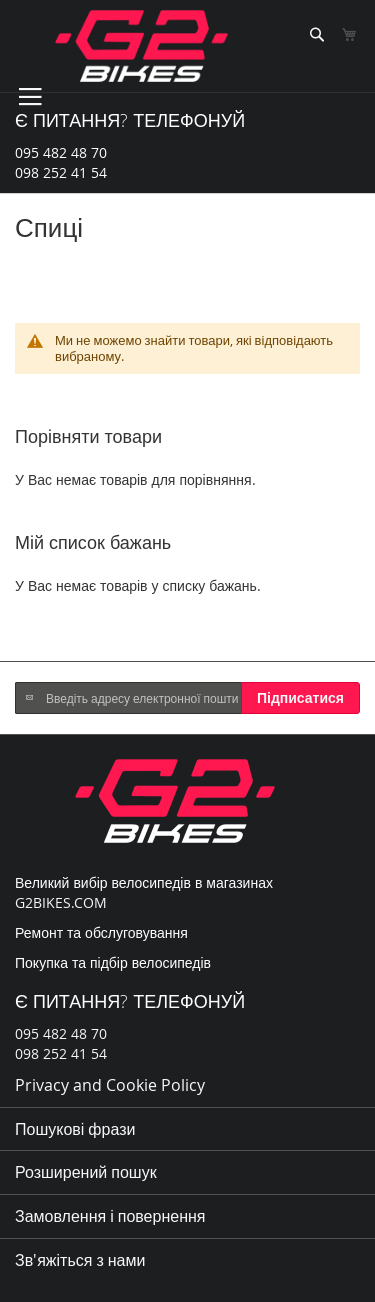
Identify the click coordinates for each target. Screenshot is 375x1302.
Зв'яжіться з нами (80, 1260)
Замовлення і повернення (110, 1216)
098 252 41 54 (61, 172)
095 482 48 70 (61, 152)
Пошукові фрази (75, 1129)
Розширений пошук (86, 1172)
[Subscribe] (300, 698)
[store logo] (141, 46)
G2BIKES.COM (61, 902)
